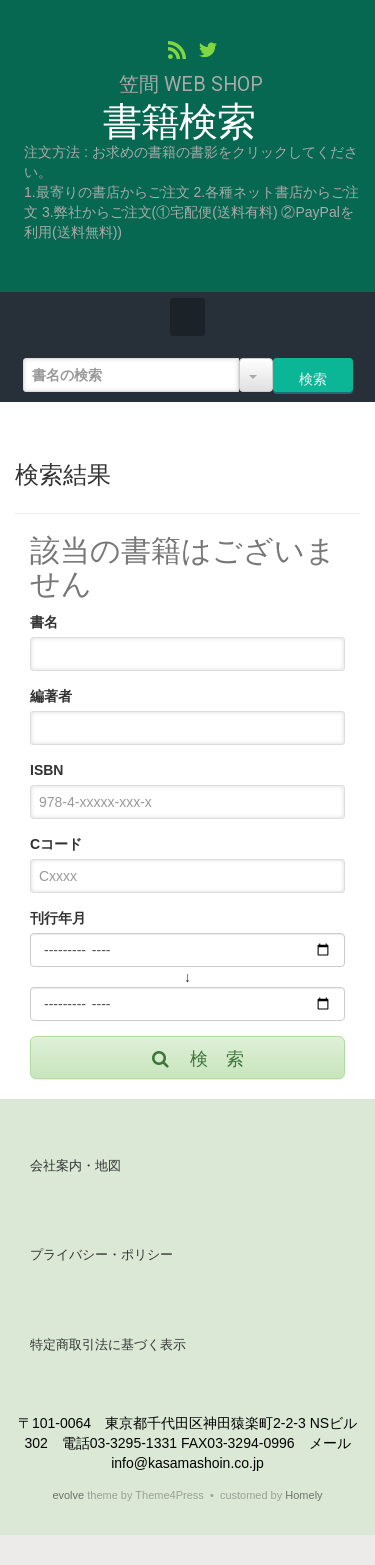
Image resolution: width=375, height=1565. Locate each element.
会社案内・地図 (75, 1165)
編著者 (51, 696)
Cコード (56, 844)
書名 (44, 622)
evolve (68, 1495)
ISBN (46, 770)
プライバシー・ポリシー (101, 1254)
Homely (303, 1495)
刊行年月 (58, 918)
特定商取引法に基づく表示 (108, 1344)
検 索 (196, 1059)
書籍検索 (178, 122)
